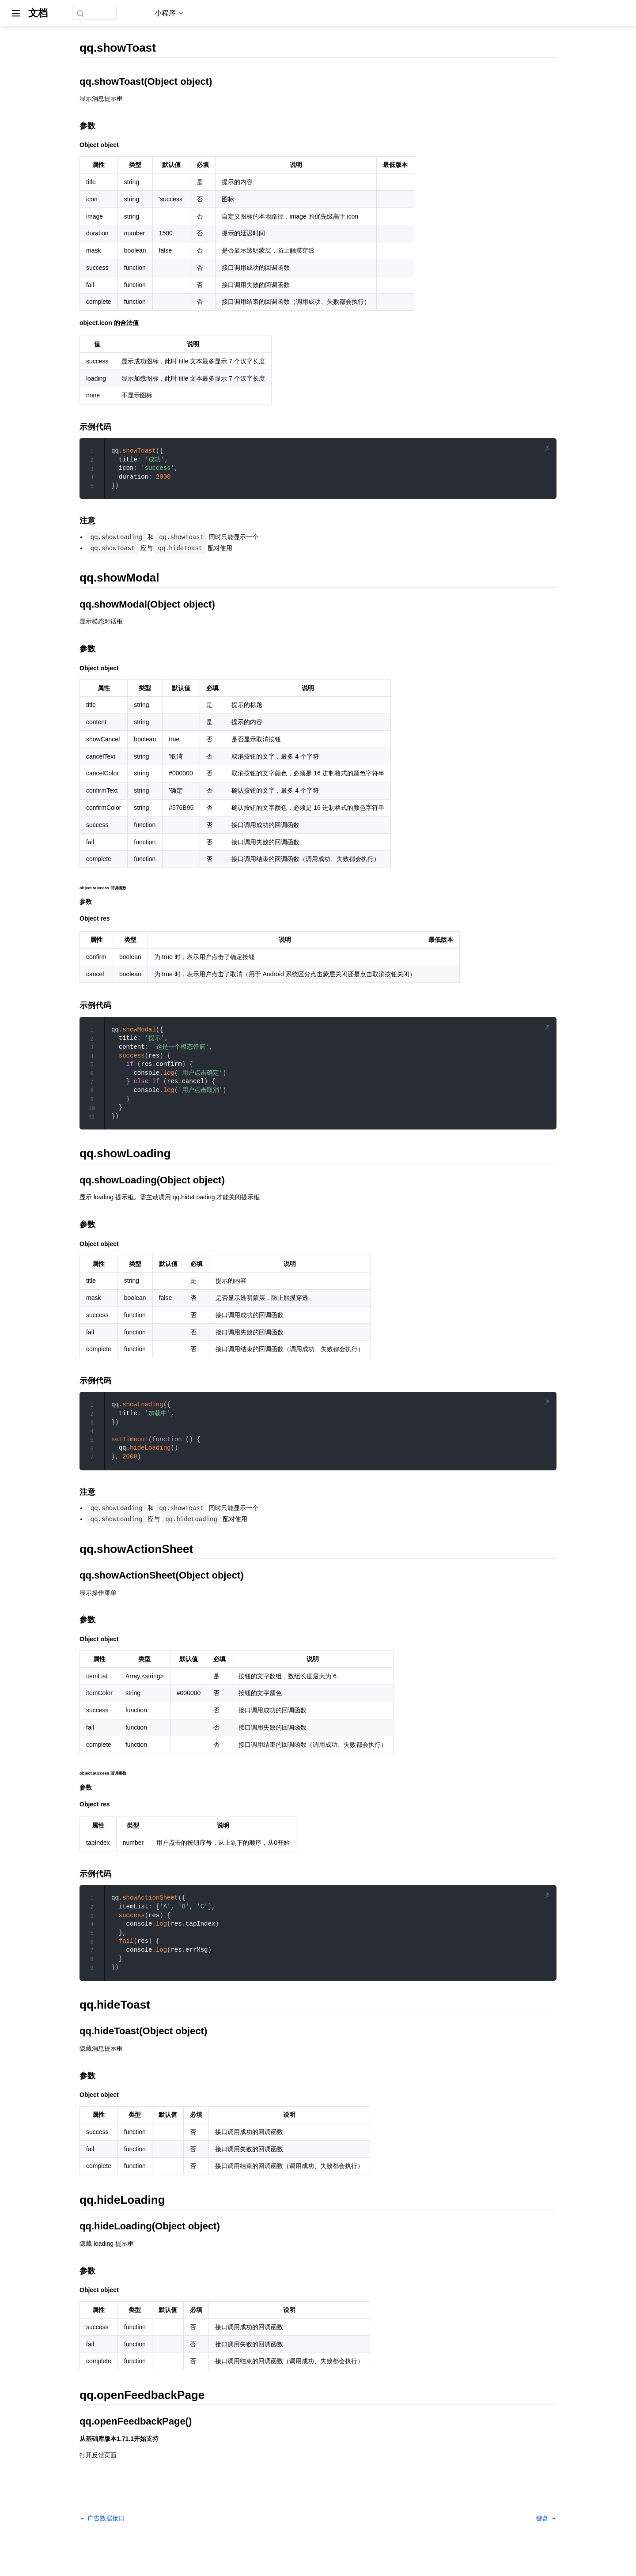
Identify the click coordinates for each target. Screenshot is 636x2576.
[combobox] (107, 13)
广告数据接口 (106, 2546)
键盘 (543, 2546)
